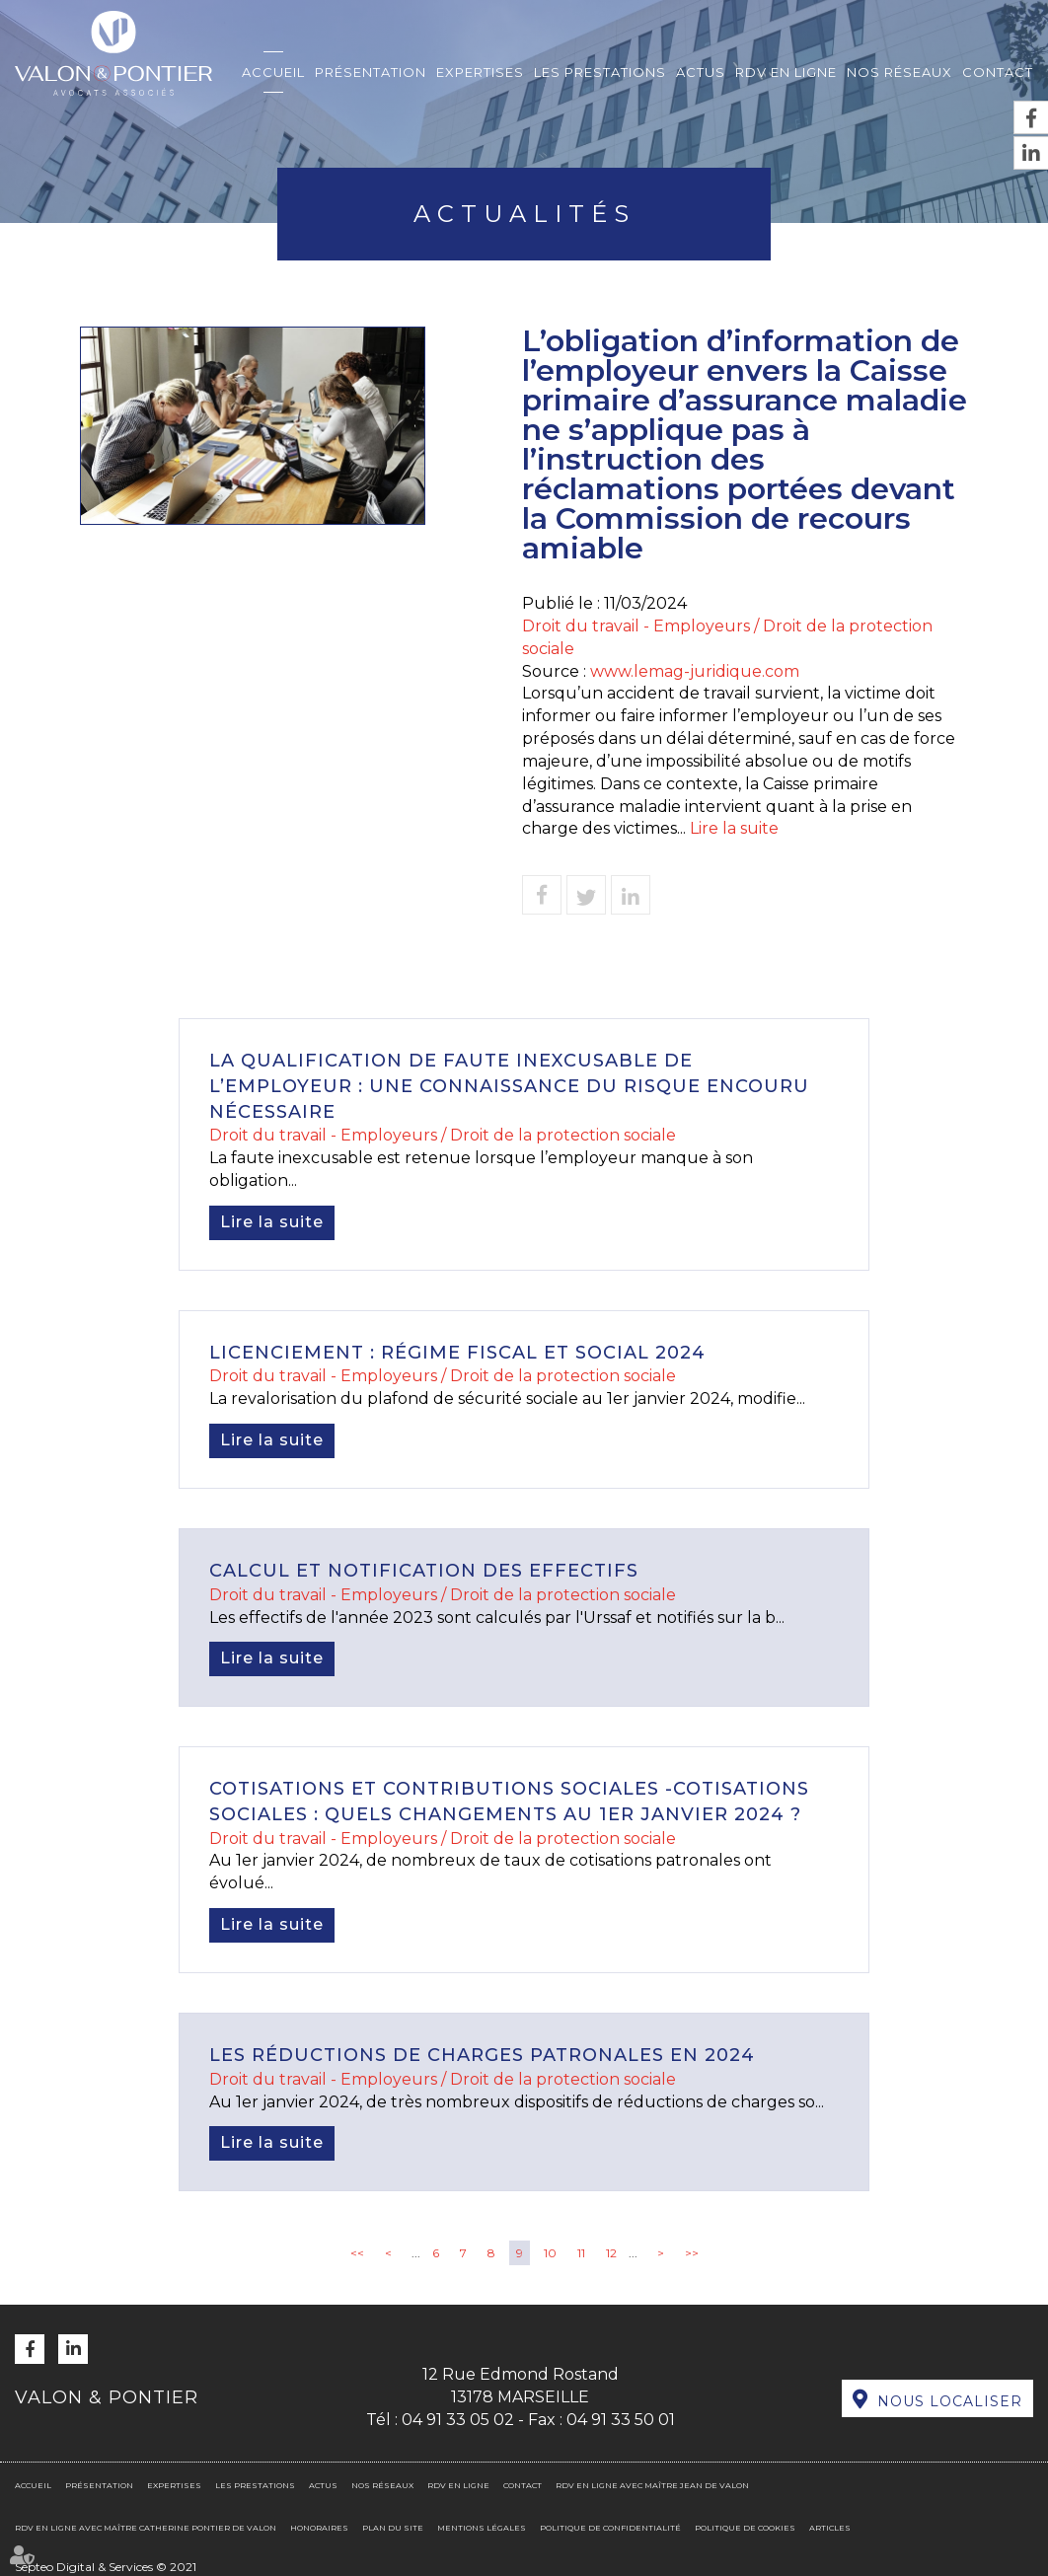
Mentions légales (481, 2528)
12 (611, 2252)
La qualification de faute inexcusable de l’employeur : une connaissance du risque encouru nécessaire (509, 1086)
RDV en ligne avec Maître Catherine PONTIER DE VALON (145, 2528)
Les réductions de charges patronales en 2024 (482, 2055)
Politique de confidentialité (610, 2528)
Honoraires (319, 2528)
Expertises (480, 72)
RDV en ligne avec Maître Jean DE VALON (652, 2485)
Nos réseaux (899, 72)
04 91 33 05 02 (458, 2419)
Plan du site (392, 2528)
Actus (700, 72)
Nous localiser (949, 2401)
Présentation (370, 72)
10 (550, 2252)
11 (581, 2252)
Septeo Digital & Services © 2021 (105, 2566)
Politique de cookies (745, 2528)
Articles (830, 2528)
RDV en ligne (786, 72)
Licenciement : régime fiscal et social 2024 (457, 1352)
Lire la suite (734, 828)
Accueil (273, 72)
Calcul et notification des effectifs (423, 1571)
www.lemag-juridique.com (694, 671)
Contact (997, 72)
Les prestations (600, 72)
